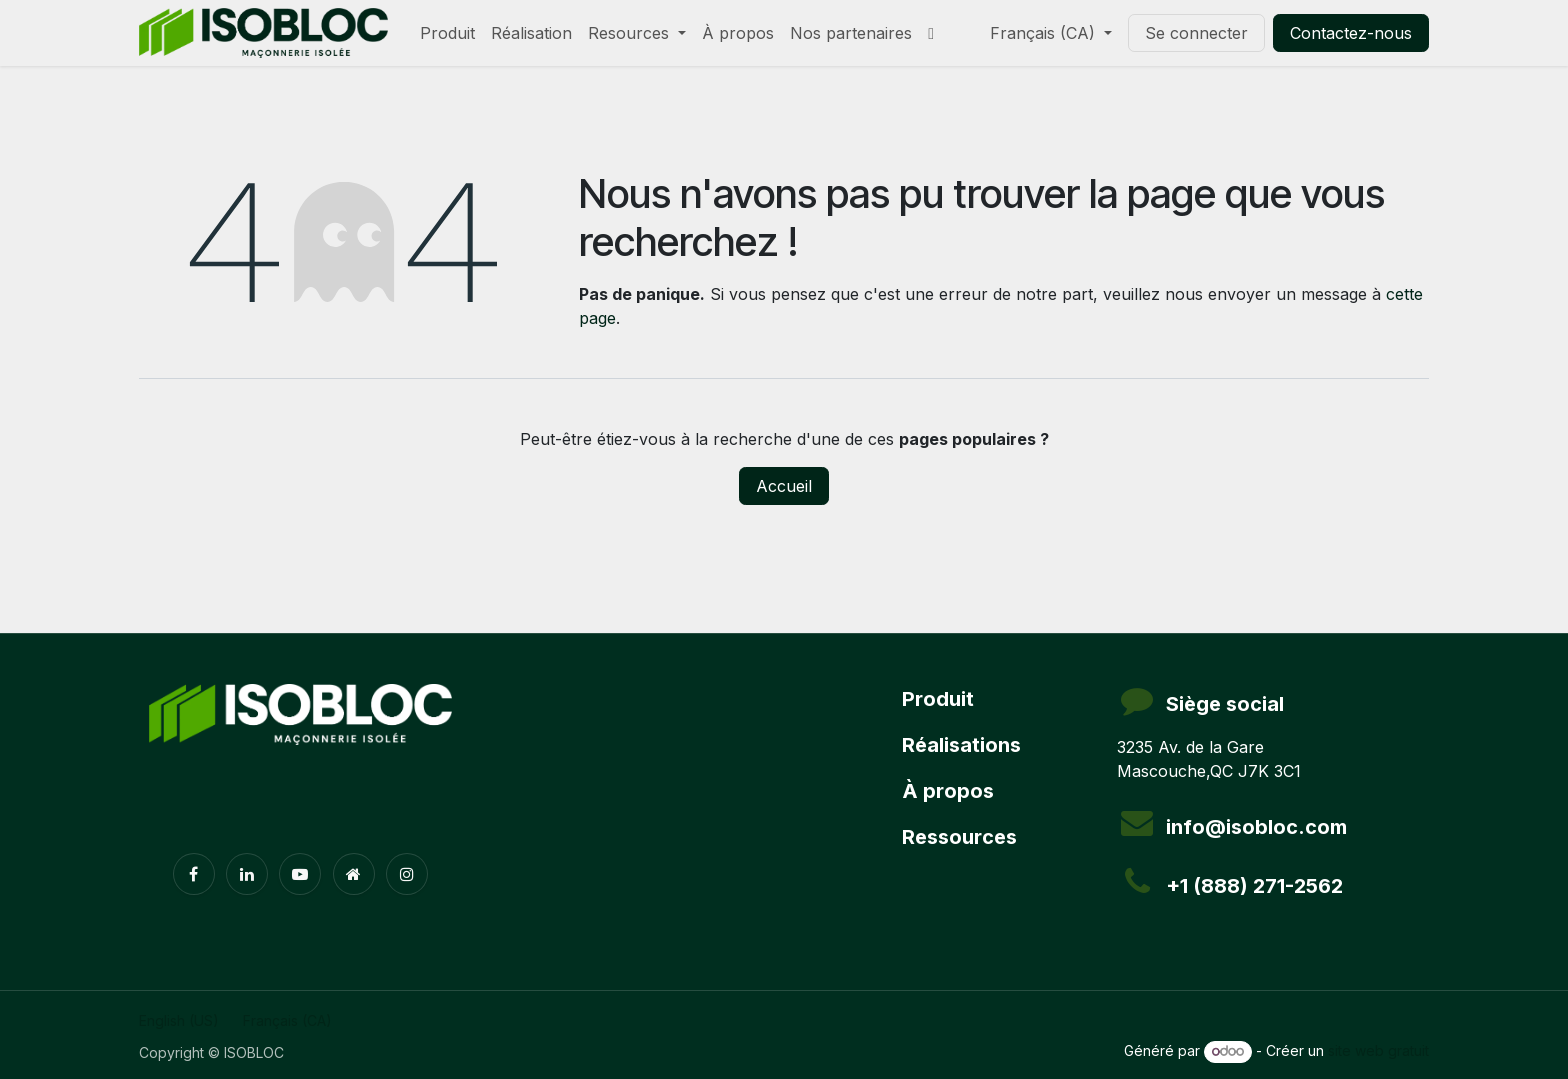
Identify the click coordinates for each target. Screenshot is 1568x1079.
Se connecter (1196, 33)
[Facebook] (194, 874)
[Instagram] (407, 874)
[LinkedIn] (247, 874)
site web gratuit (1378, 1050)
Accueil (784, 486)
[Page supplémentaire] (354, 874)
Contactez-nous (1351, 33)
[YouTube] (300, 874)
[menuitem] (447, 33)
